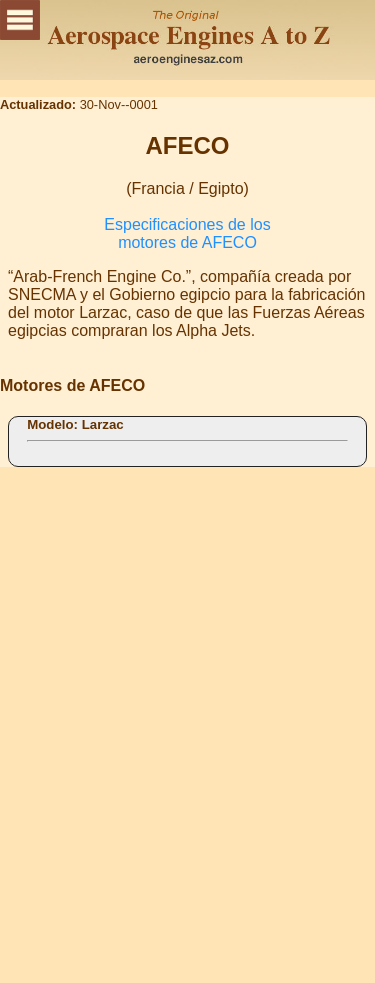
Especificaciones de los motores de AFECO (187, 233)
